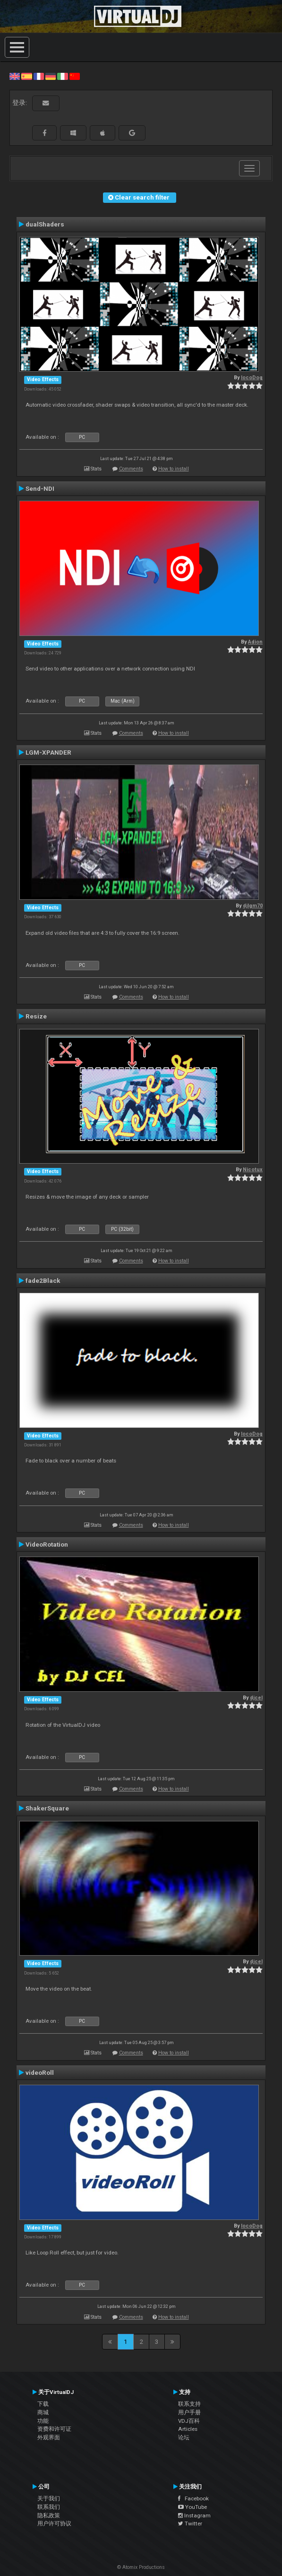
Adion (255, 642)
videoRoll (40, 2072)
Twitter (190, 2523)
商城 (43, 2412)
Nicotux (253, 1169)
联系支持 (189, 2404)
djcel (256, 1698)
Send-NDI (40, 488)
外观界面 (48, 2437)
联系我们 (48, 2507)
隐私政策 (48, 2515)
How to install (173, 469)
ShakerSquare (47, 1808)
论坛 (183, 2437)
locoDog (252, 377)
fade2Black (43, 1280)
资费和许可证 (54, 2429)
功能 (43, 2421)
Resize (36, 1016)
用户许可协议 (54, 2523)
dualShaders (45, 224)
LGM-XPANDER (48, 752)
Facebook (193, 2498)
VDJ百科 (189, 2421)
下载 (43, 2404)
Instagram (194, 2515)
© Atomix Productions (141, 2567)
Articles (187, 2429)
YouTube (192, 2507)
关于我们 (48, 2498)
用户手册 (189, 2412)
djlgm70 (253, 906)
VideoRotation (47, 1544)
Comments (131, 469)
